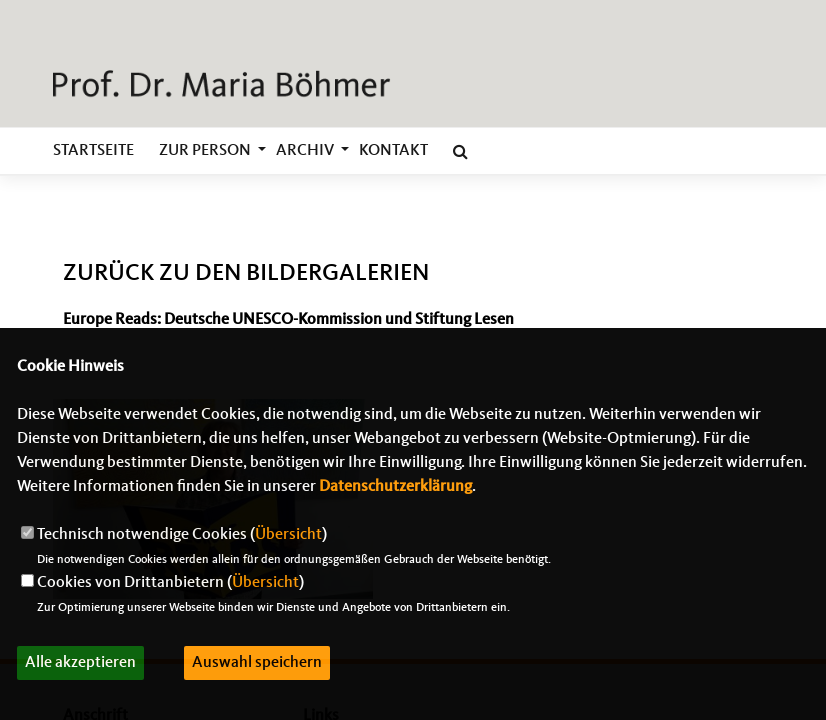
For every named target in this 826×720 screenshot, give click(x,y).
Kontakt (393, 151)
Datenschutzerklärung (395, 487)
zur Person (205, 151)
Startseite (93, 151)
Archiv (305, 151)
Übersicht (288, 535)
